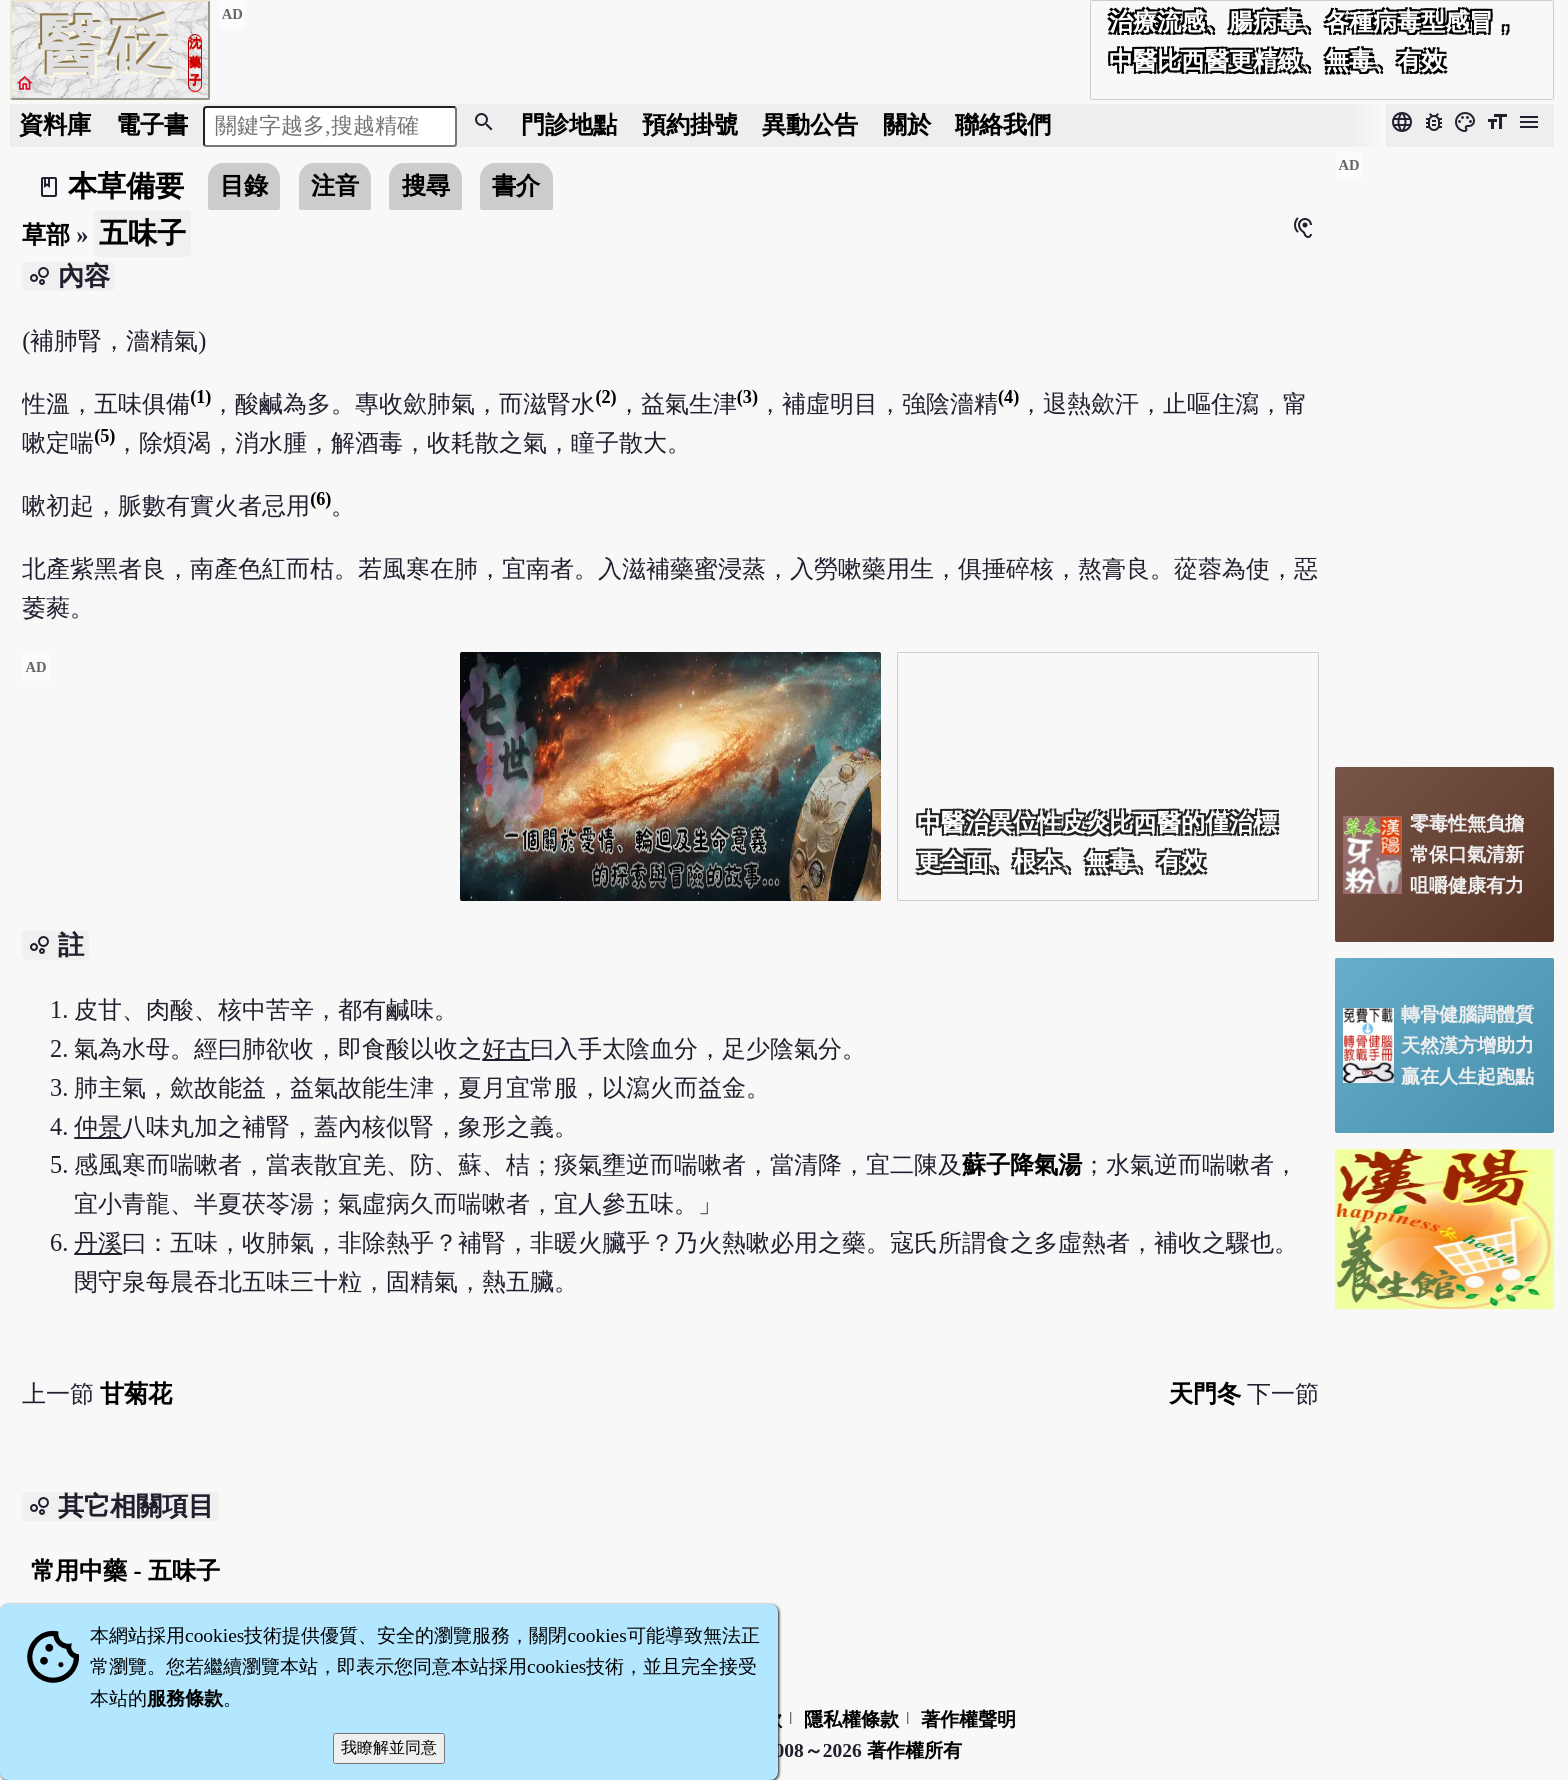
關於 (907, 124)
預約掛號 (690, 124)
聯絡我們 (1003, 124)
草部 (46, 234)
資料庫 (55, 124)
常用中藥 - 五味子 (125, 1570)
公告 (810, 124)
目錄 (244, 185)
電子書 (152, 124)
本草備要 (126, 186)
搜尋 (426, 185)
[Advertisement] (233, 827)
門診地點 (569, 124)
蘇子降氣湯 (1022, 1164)
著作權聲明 (968, 1719)
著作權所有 (914, 1750)
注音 (335, 185)
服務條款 (185, 1698)
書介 (516, 185)
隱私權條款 (851, 1719)
